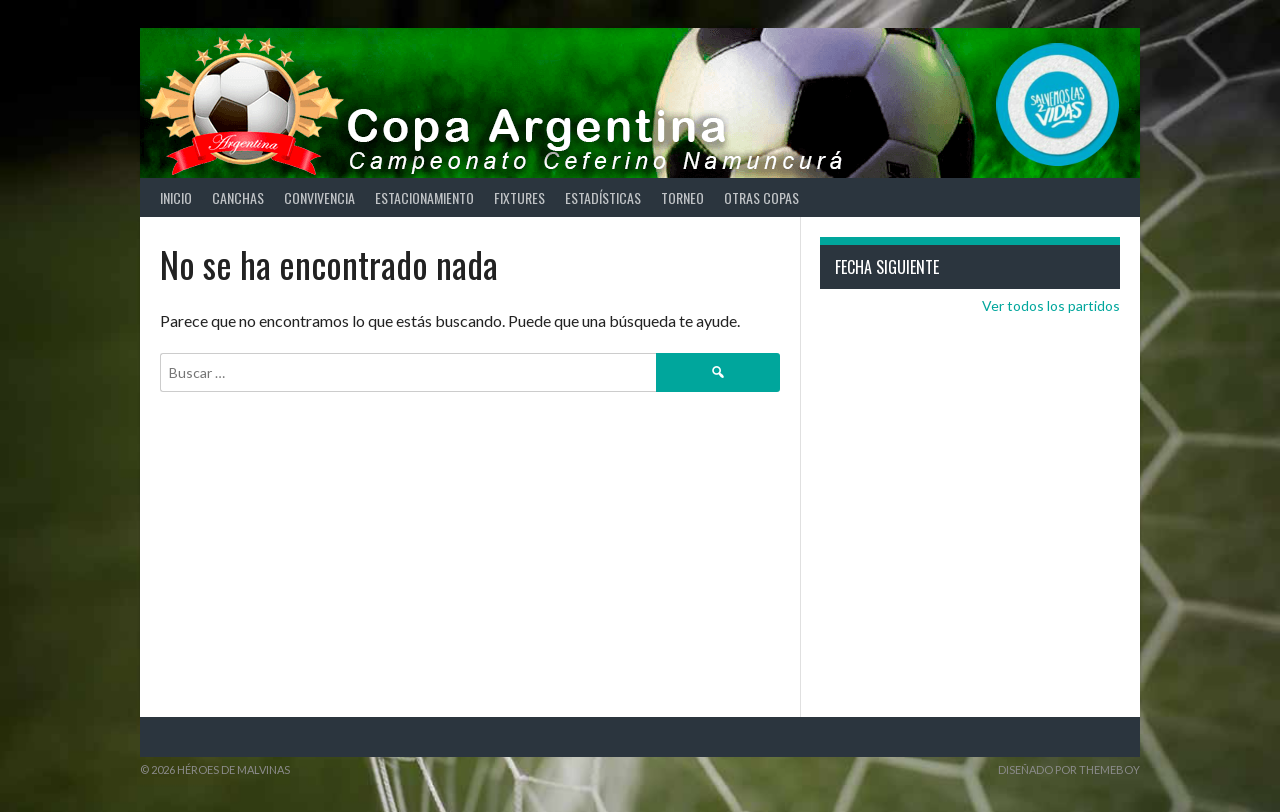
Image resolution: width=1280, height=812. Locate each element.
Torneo (682, 197)
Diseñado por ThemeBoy (1069, 769)
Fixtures (519, 197)
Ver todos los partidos (1051, 305)
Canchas (238, 197)
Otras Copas (761, 197)
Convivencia (319, 197)
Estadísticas (603, 197)
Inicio (176, 197)
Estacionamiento (424, 197)
